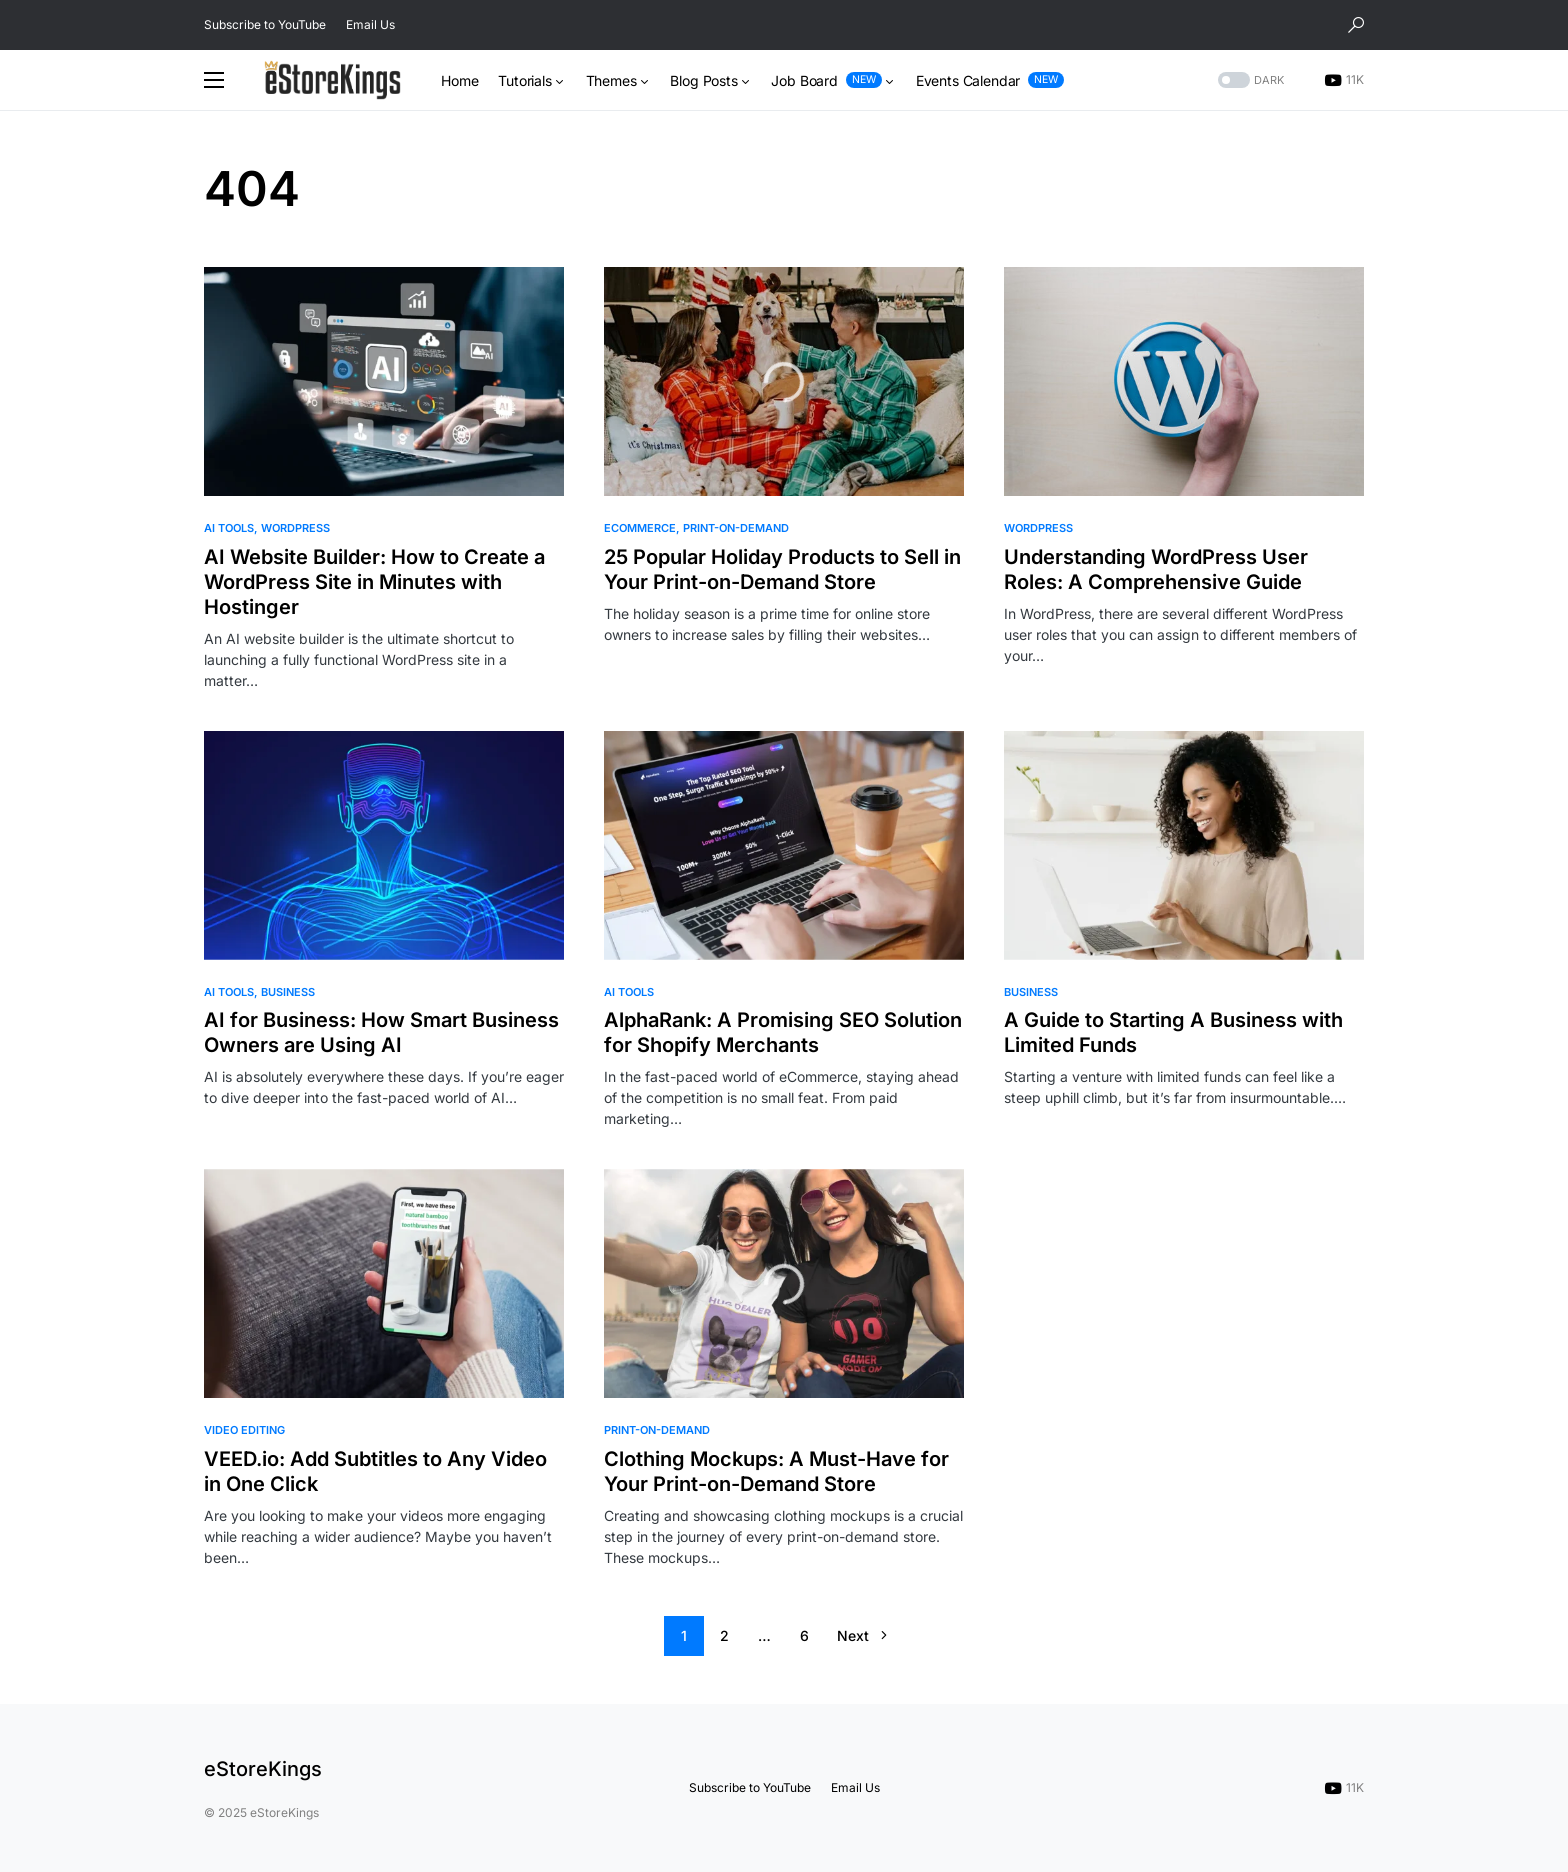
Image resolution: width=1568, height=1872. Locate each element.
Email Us (370, 24)
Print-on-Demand (736, 528)
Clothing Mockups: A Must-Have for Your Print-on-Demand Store (776, 1471)
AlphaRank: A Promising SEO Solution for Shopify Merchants (783, 1032)
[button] (1356, 25)
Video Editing (244, 1430)
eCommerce (640, 528)
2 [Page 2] (724, 1635)
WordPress (295, 528)
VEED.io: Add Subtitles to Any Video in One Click (375, 1471)
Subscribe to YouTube (265, 24)
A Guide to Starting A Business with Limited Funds (1173, 1032)
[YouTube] (1344, 80)
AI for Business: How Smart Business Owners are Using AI (381, 1032)
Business (288, 992)
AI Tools (229, 528)
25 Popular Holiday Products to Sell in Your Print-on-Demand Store (782, 569)
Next (853, 1635)
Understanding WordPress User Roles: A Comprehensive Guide (1156, 569)
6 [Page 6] (804, 1635)
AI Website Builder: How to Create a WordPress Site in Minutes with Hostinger (374, 582)
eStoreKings (263, 1769)
